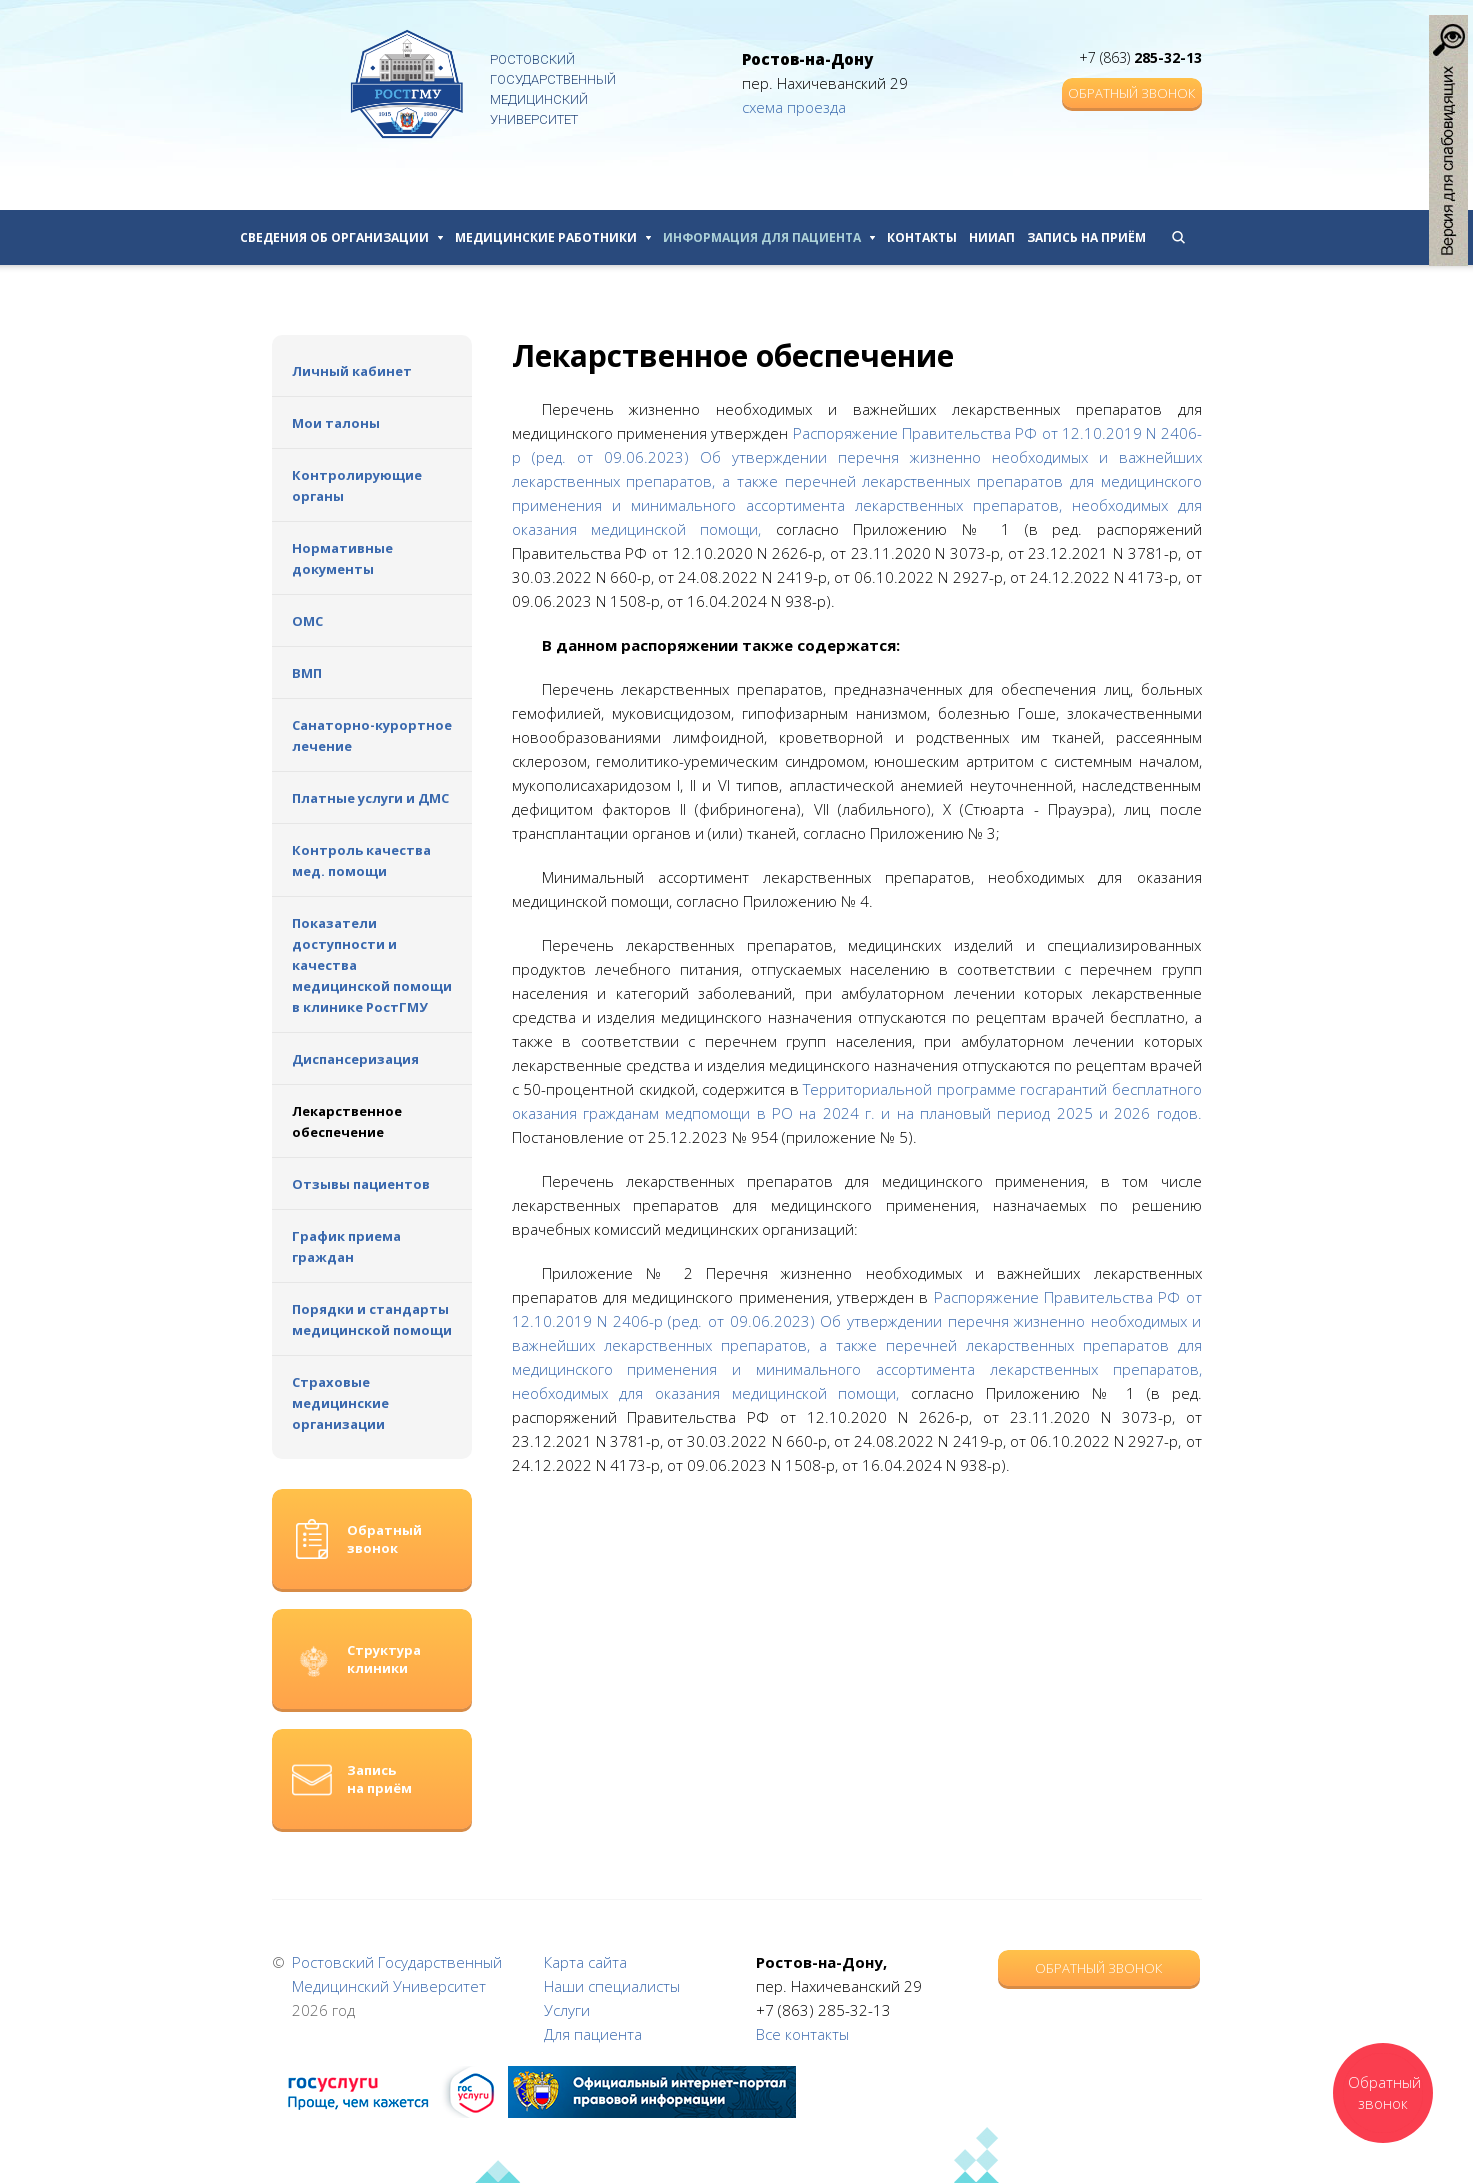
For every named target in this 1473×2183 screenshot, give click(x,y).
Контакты (922, 237)
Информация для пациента (769, 237)
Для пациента (593, 2034)
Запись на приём (1086, 237)
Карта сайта (585, 1962)
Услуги (567, 2010)
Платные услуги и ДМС (370, 798)
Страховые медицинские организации (340, 1403)
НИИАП (992, 237)
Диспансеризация (355, 1059)
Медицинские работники (553, 237)
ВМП (307, 673)
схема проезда (794, 107)
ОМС (307, 621)
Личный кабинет (352, 371)
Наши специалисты (612, 1986)
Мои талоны (336, 423)
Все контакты (802, 2034)
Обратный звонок (1131, 93)
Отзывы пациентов (361, 1184)
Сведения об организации (341, 237)
